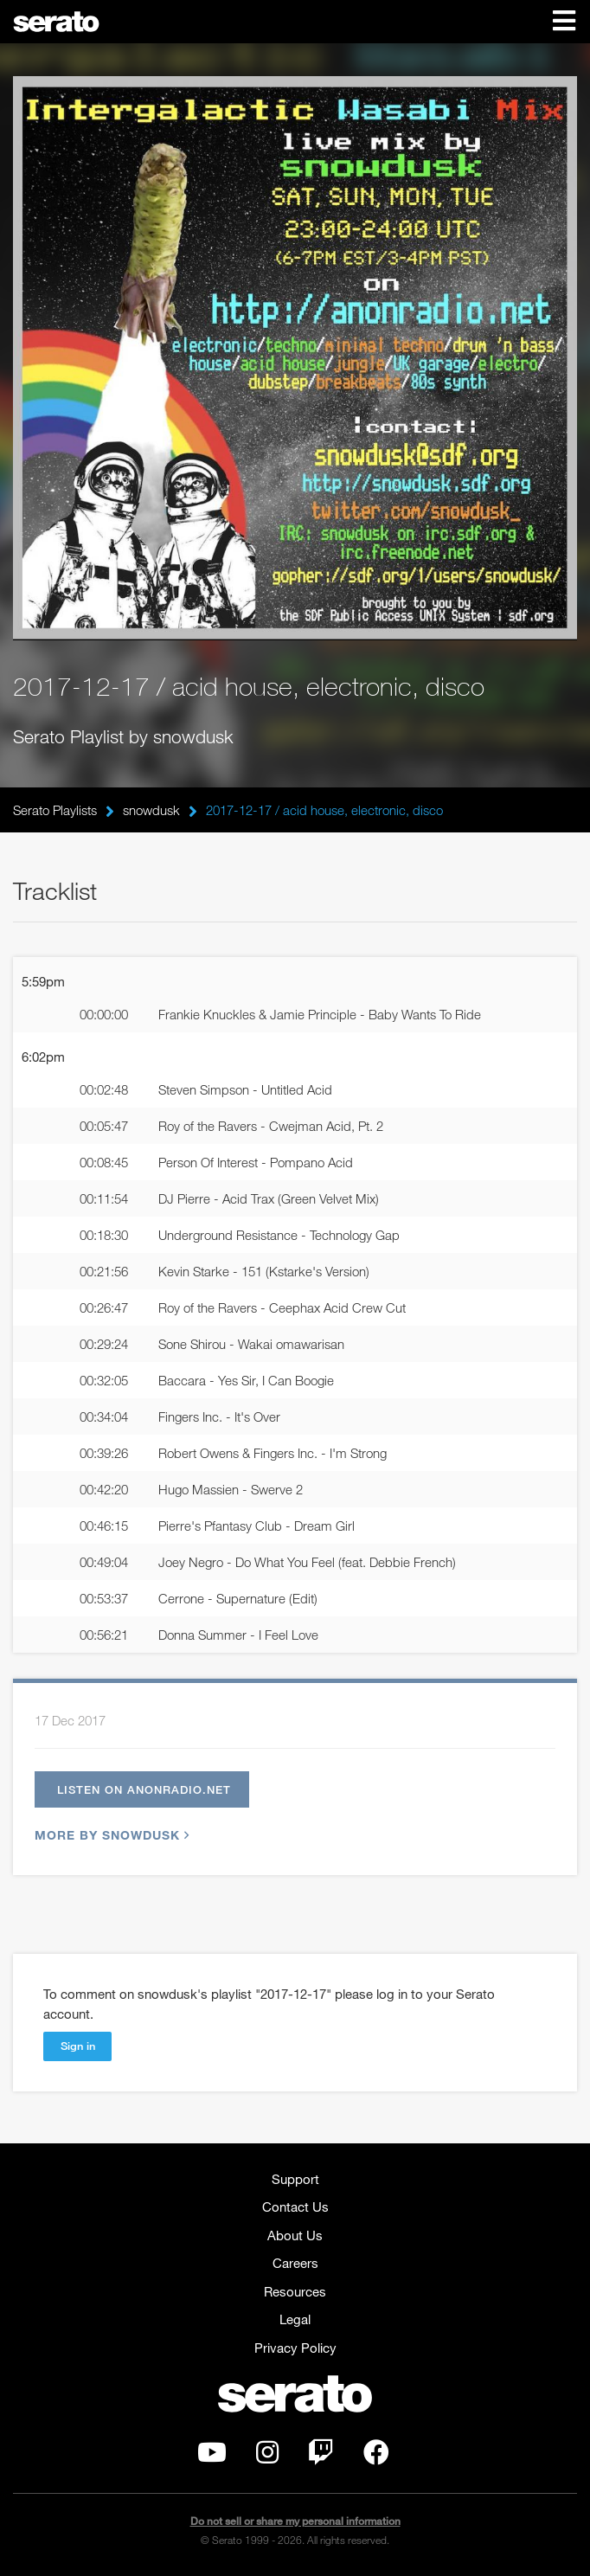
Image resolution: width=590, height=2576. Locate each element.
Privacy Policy (295, 2347)
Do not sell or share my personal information (295, 2521)
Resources (295, 2291)
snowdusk (151, 810)
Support (295, 2179)
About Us (295, 2235)
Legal (295, 2319)
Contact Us (295, 2206)
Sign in (78, 2045)
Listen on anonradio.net (144, 1789)
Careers (295, 2263)
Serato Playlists (55, 810)
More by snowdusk (110, 1835)
